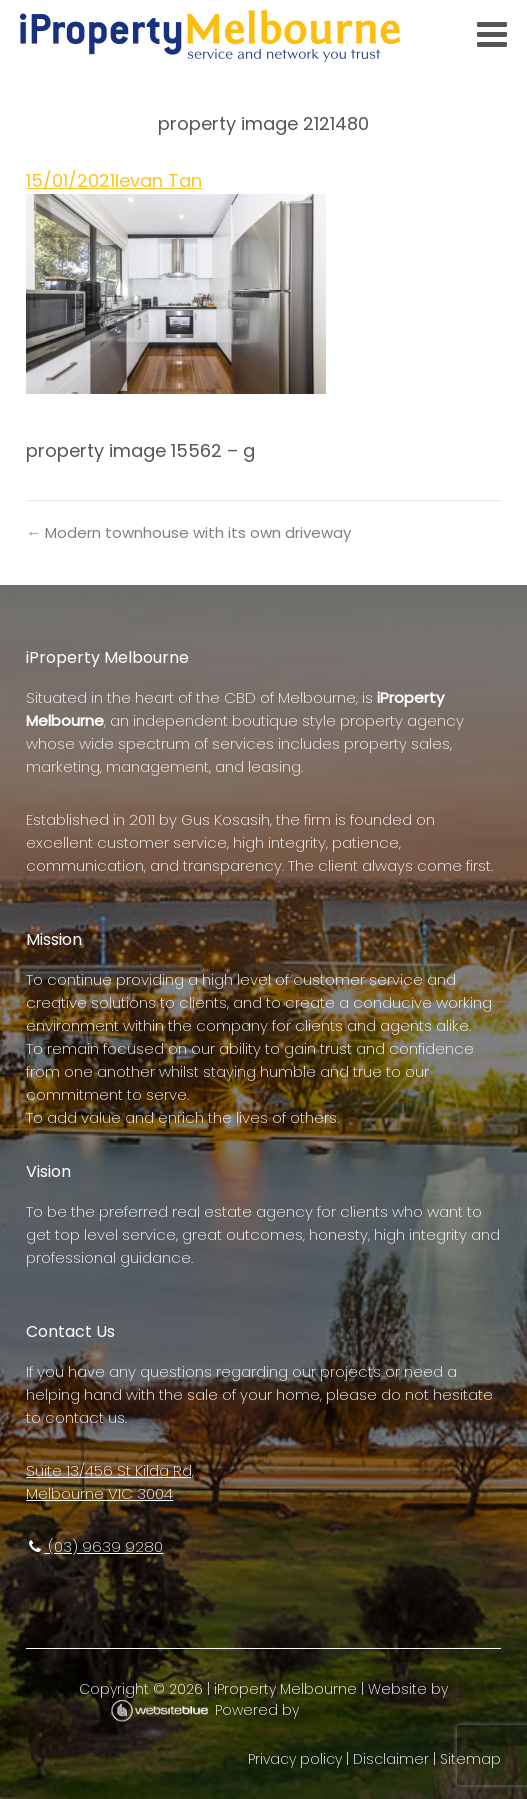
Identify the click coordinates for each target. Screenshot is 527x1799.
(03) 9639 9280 (94, 1546)
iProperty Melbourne (285, 1689)
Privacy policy (295, 1759)
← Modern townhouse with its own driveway (188, 532)
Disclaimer (391, 1759)
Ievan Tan (158, 180)
